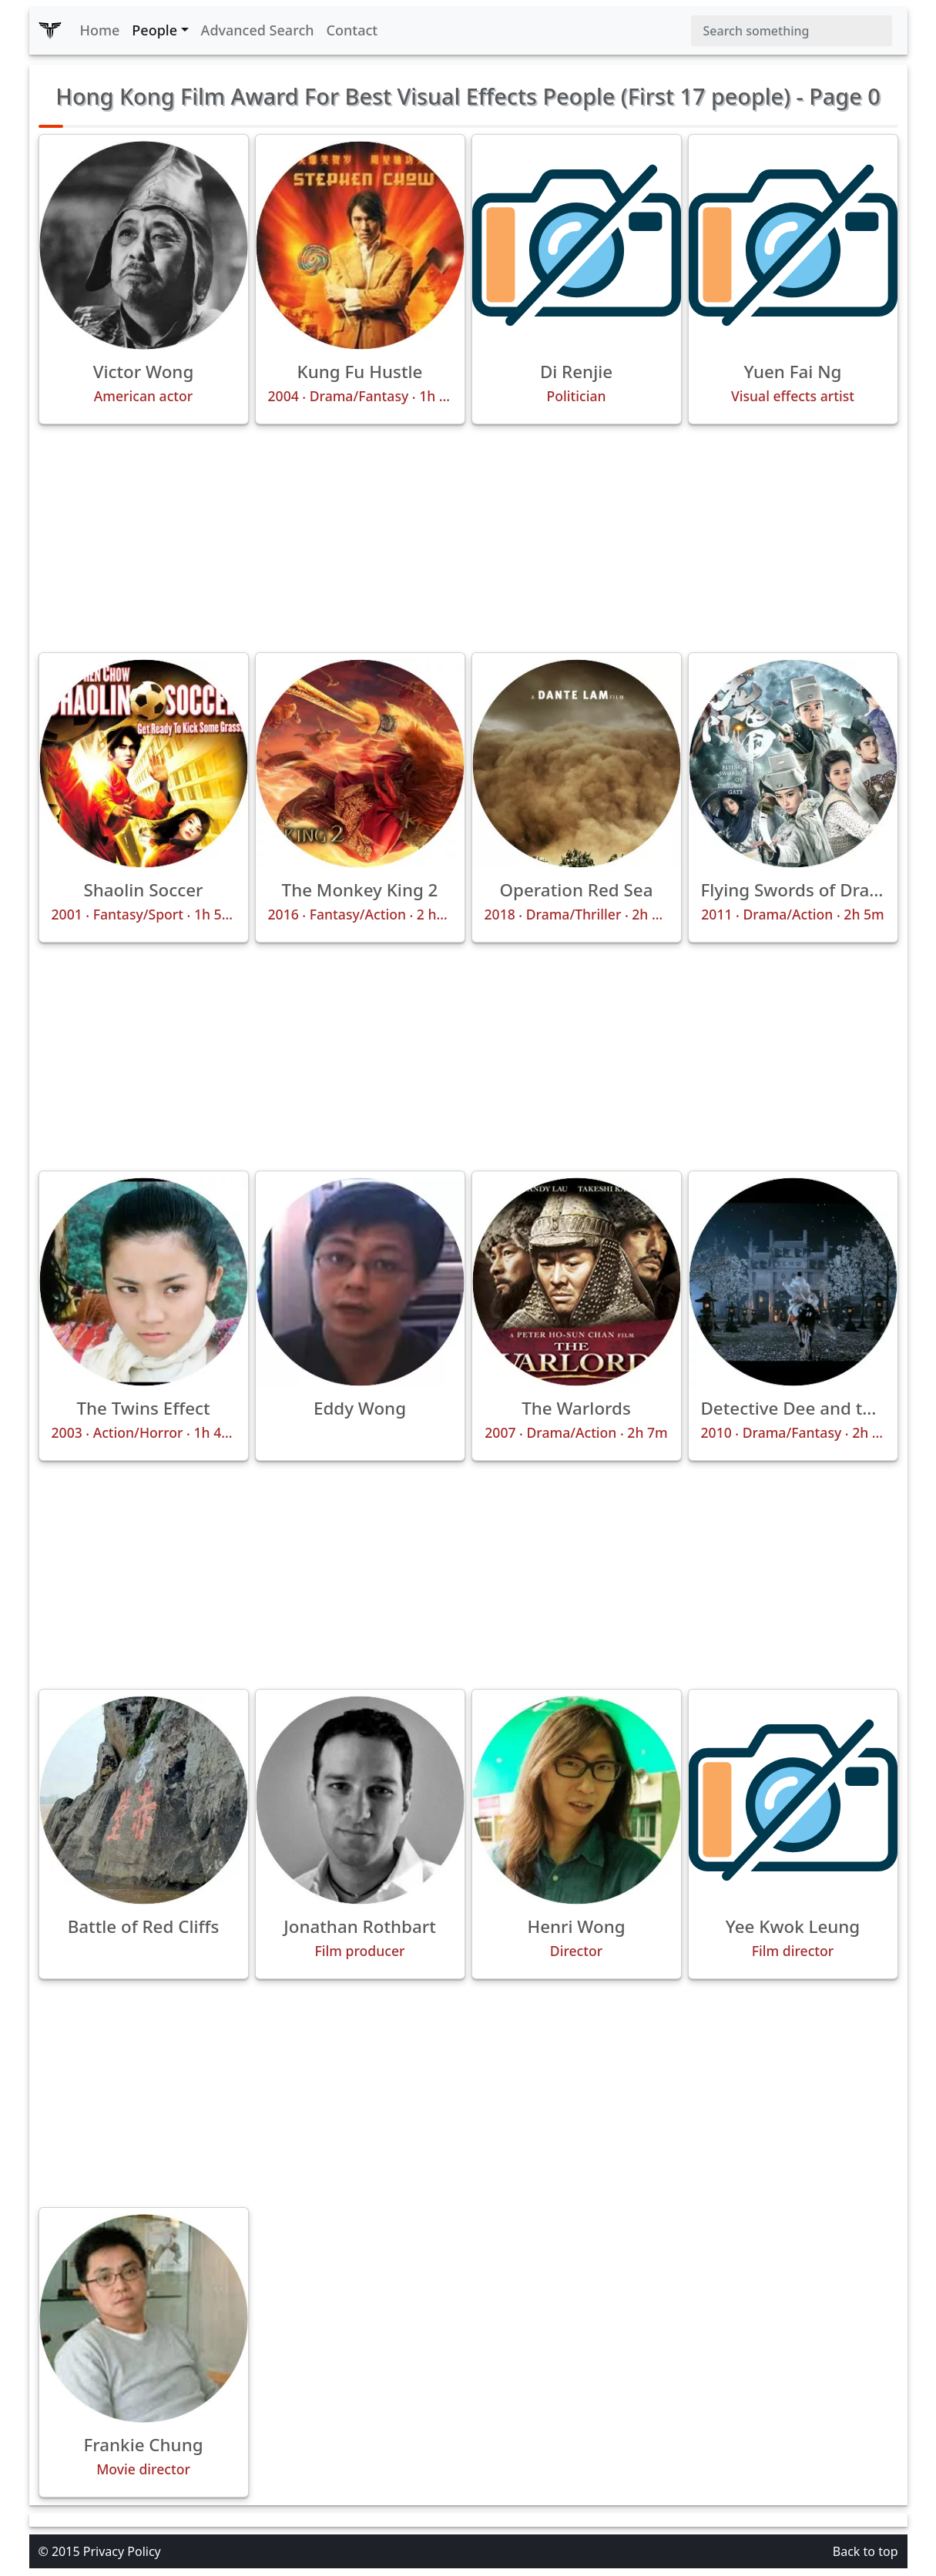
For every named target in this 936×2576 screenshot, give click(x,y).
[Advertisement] (468, 538)
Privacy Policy (122, 2551)
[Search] (791, 30)
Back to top (865, 2551)
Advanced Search (257, 30)
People (154, 30)
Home (100, 30)
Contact (352, 30)
